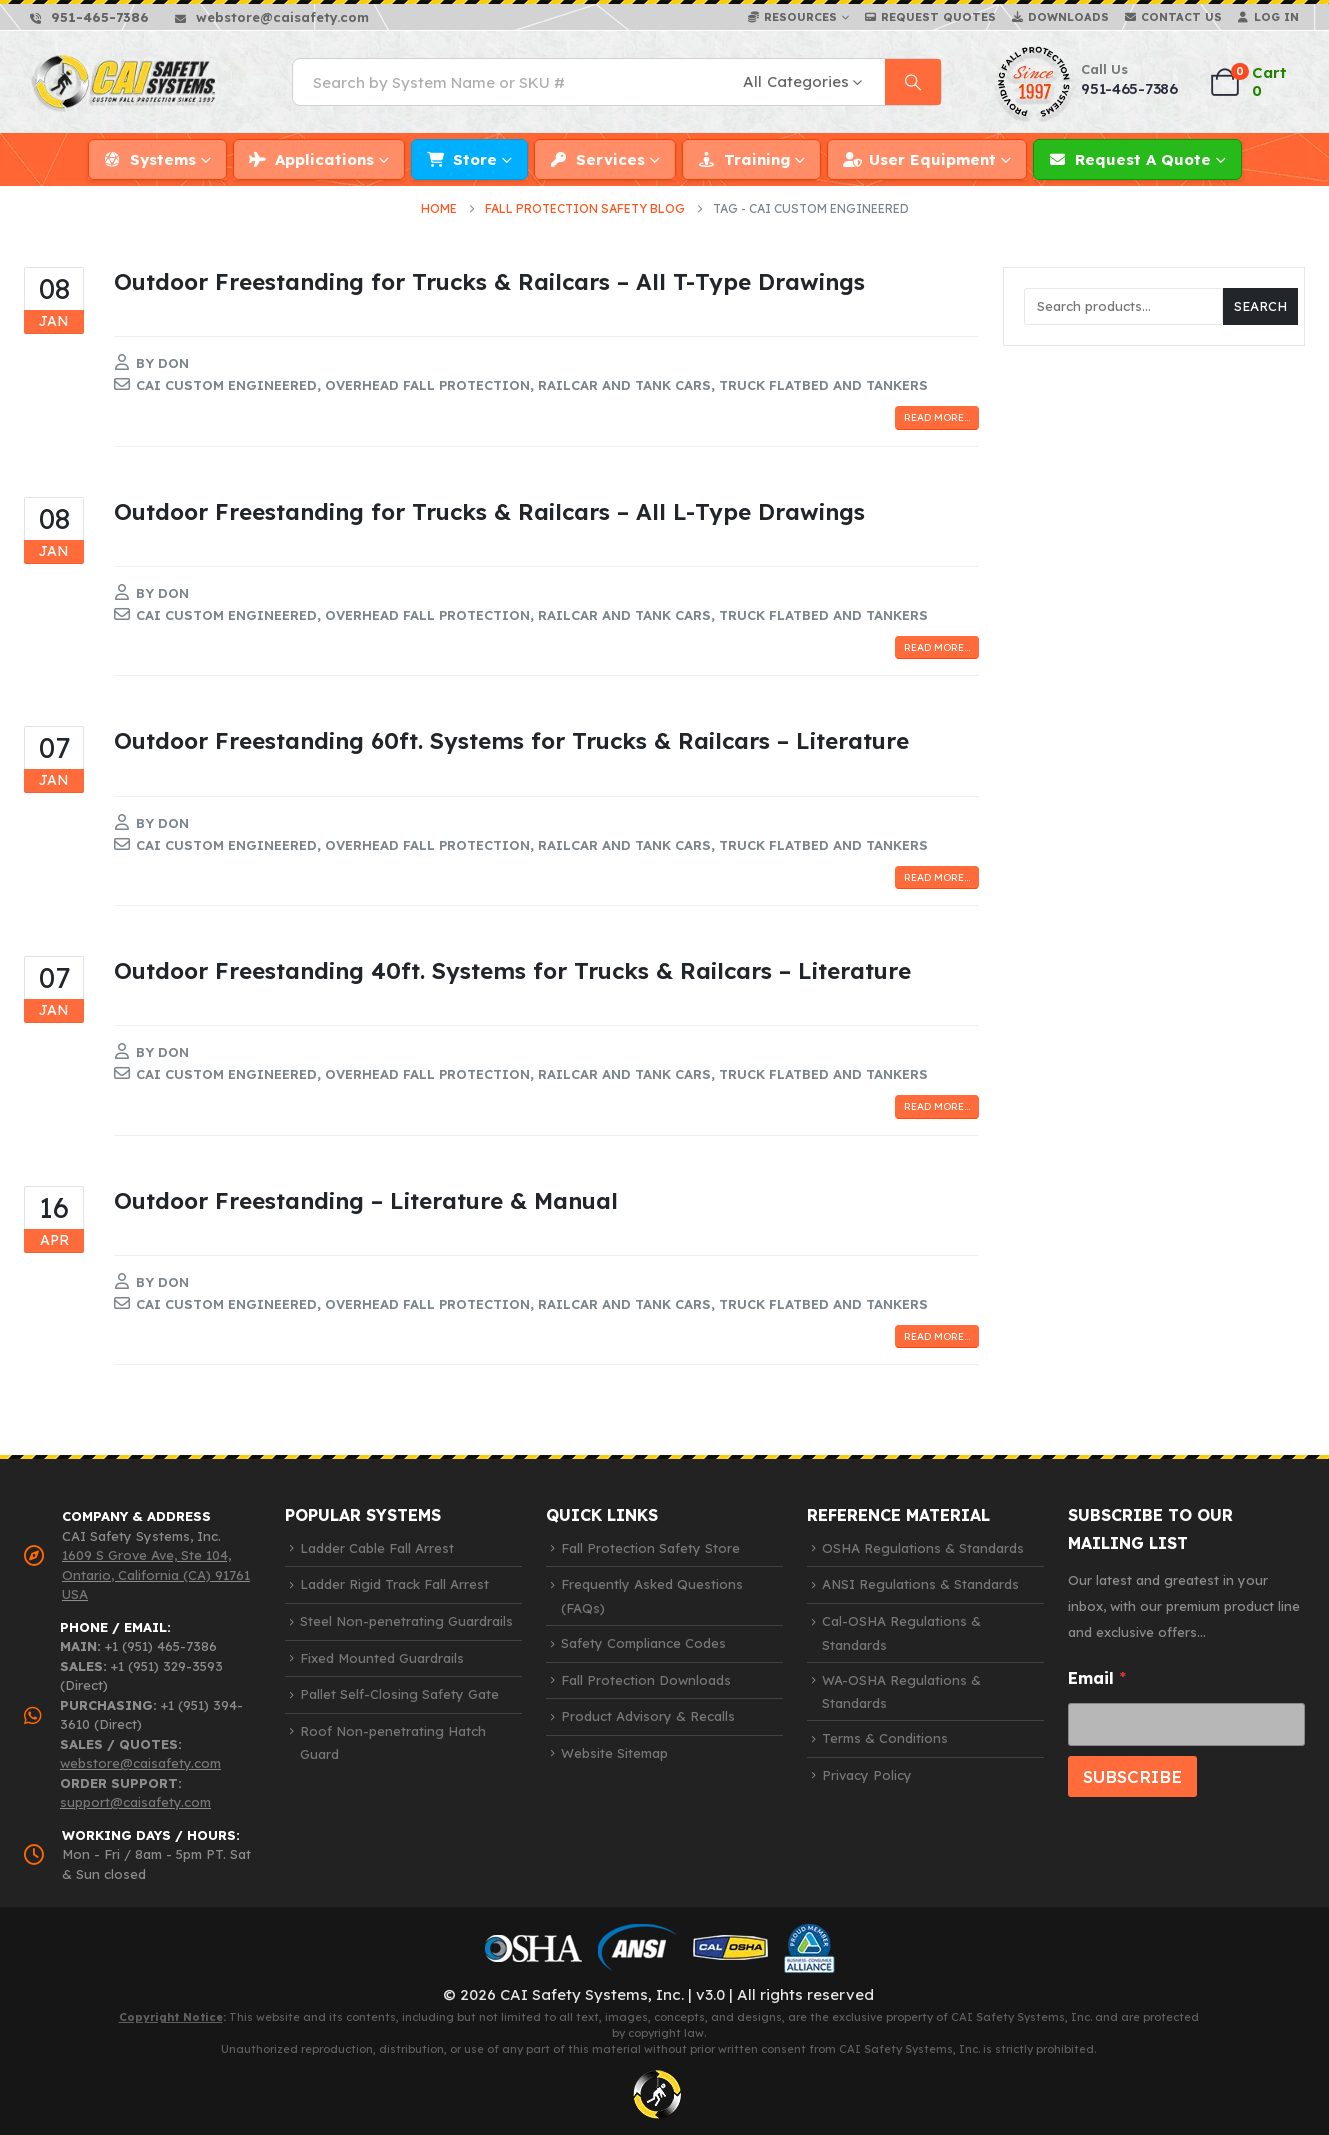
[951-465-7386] (89, 17)
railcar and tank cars (624, 385)
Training (757, 159)
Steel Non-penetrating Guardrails (406, 1621)
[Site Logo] (125, 81)
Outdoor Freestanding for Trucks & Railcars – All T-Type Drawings (489, 281)
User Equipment (932, 159)
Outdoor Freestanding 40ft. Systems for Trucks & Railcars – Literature (512, 970)
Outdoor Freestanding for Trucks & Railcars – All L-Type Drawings (489, 511)
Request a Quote (1143, 159)
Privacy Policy (867, 1775)
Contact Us (1181, 17)
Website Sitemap (614, 1753)
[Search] (913, 82)
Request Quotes (938, 17)
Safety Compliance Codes (643, 1643)
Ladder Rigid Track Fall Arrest (394, 1584)
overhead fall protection (427, 385)
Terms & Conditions (885, 1738)
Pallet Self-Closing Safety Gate (399, 1694)
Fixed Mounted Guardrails (382, 1658)
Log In (1276, 17)
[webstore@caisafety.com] (272, 17)
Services (610, 159)
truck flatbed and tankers (823, 385)
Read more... (937, 417)
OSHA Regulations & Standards (923, 1548)
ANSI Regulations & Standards (920, 1584)
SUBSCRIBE (1132, 1776)
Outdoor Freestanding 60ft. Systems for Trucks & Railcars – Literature (511, 740)
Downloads (1068, 17)
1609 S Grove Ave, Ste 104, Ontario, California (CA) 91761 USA (156, 1574)
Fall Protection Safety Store (650, 1548)
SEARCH (1260, 306)
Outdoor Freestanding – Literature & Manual (366, 1200)
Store (475, 159)
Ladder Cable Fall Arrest (377, 1548)
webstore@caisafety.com (140, 1763)
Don (173, 363)
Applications (324, 159)
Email (1097, 1678)
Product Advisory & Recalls (648, 1716)
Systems (163, 159)
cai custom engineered (226, 385)
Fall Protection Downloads (646, 1680)
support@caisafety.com (135, 1802)
